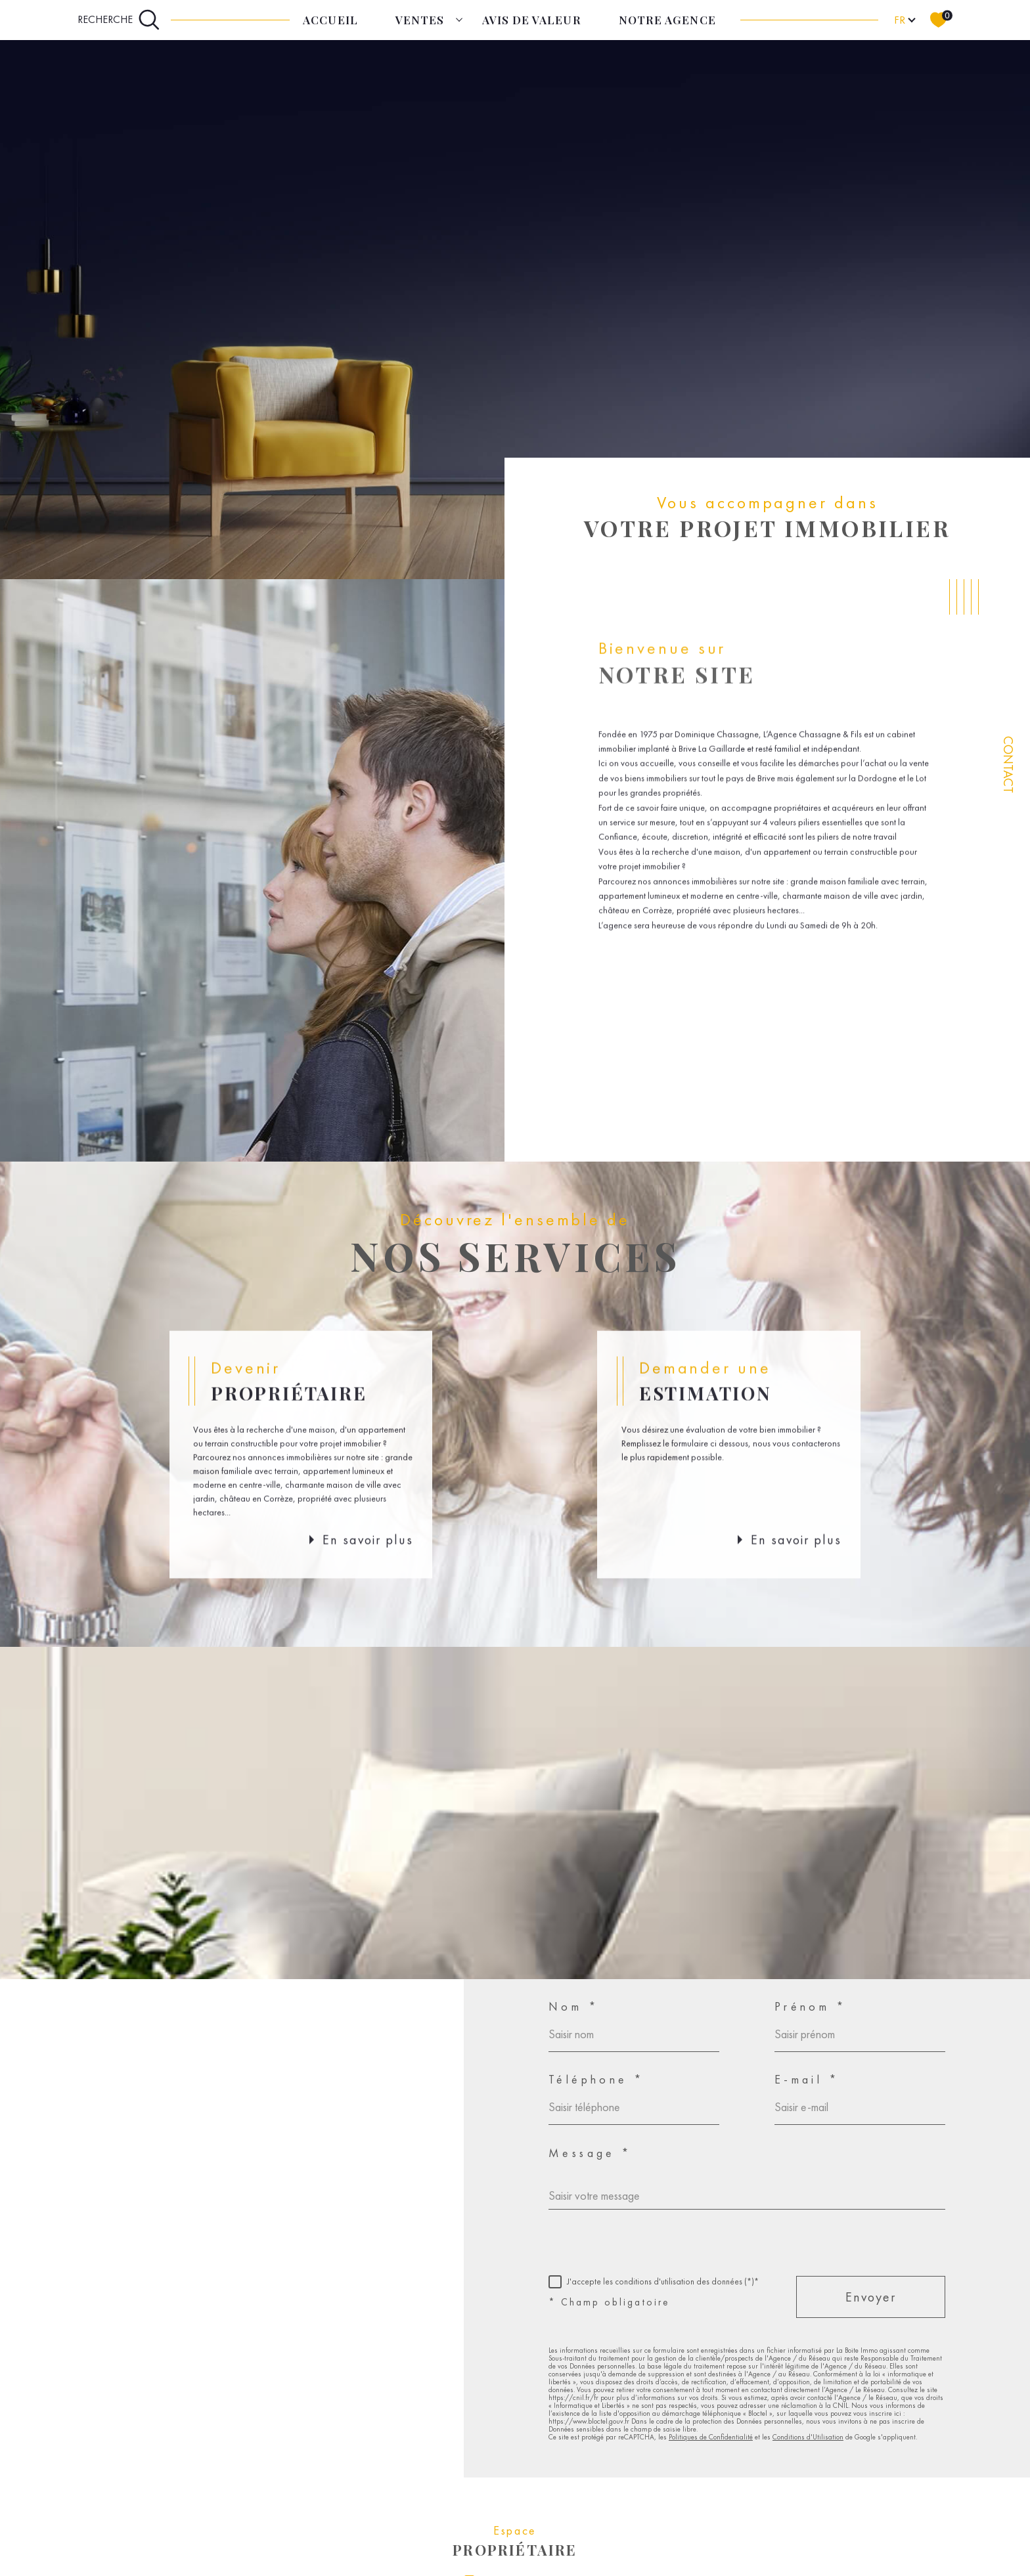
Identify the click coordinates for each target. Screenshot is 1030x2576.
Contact (1008, 764)
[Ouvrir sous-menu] (458, 18)
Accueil (330, 19)
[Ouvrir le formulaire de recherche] (119, 20)
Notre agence (667, 19)
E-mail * (807, 2079)
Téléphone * (596, 2079)
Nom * (574, 2007)
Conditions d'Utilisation (807, 2436)
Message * (591, 2153)
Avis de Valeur (531, 19)
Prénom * (810, 2007)
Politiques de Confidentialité (711, 2436)
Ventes (419, 19)
